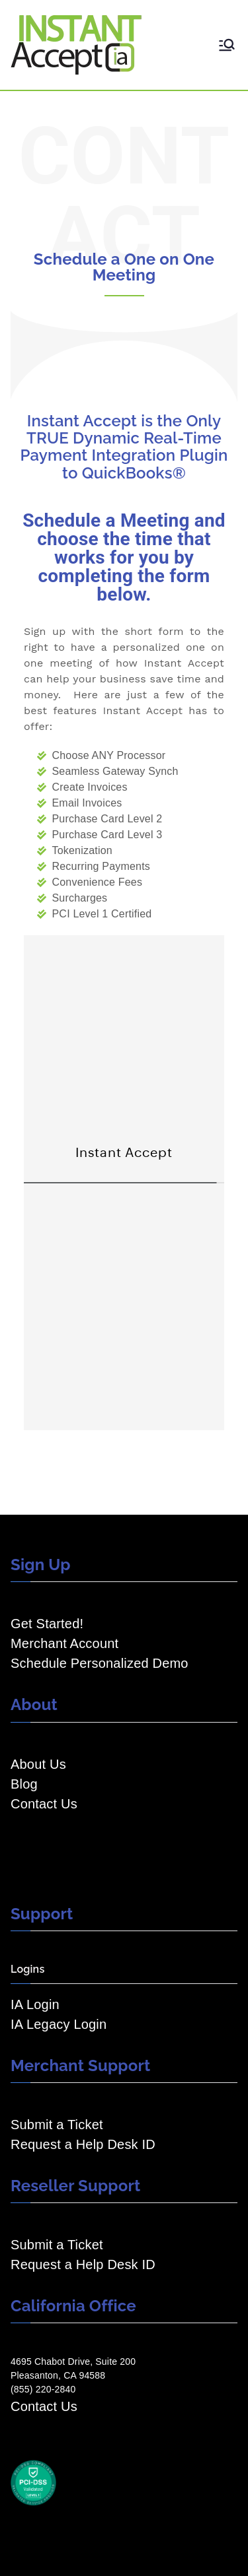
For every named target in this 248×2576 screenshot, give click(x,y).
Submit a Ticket (57, 2124)
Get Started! (47, 1623)
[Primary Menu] (226, 45)
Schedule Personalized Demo (99, 1663)
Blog (24, 1784)
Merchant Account (64, 1643)
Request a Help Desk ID (83, 2144)
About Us (38, 1764)
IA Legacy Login (58, 2024)
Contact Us (44, 1804)
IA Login (35, 2004)
